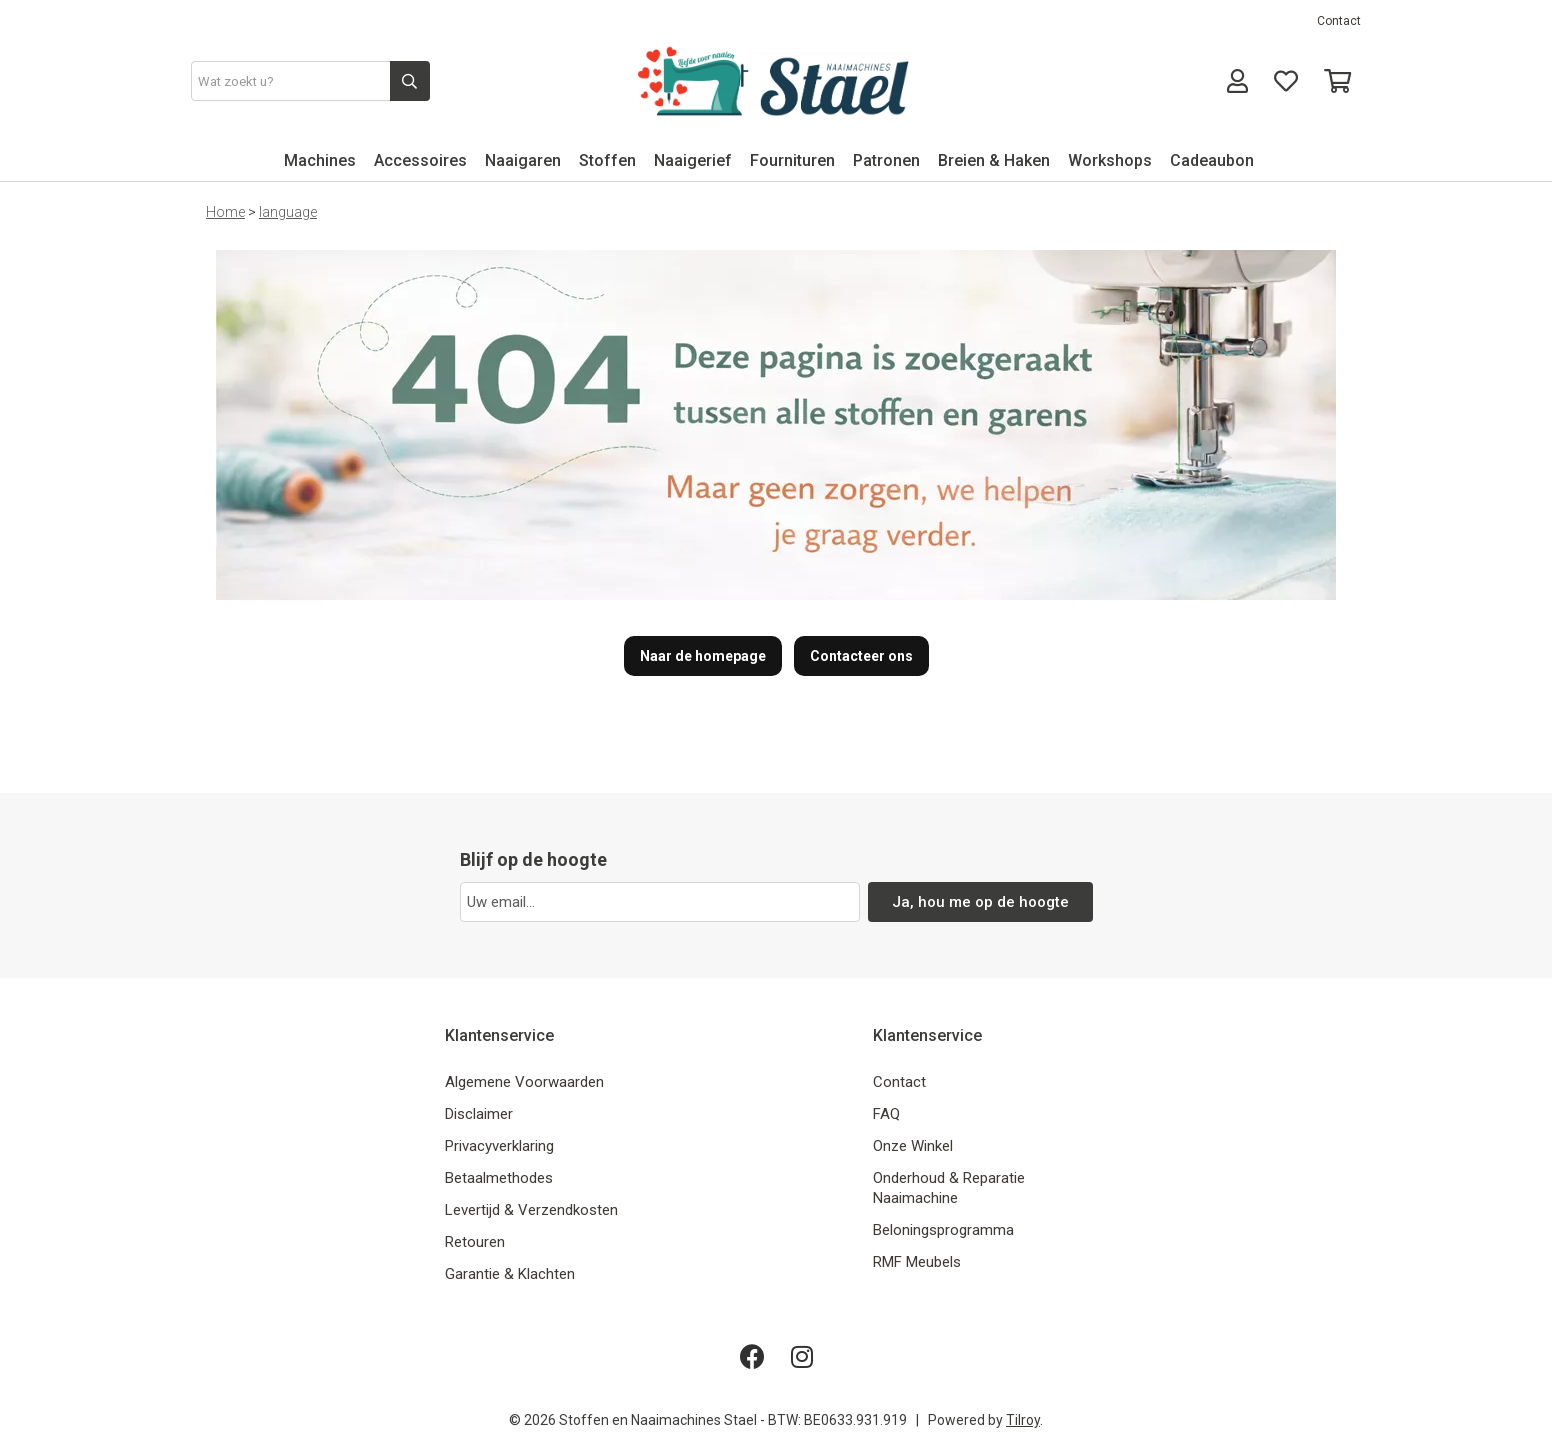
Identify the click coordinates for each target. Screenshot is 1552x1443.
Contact (1339, 21)
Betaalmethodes (499, 1178)
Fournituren (792, 160)
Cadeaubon (1212, 160)
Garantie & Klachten (510, 1274)
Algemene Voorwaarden (524, 1082)
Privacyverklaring (499, 1146)
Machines (320, 160)
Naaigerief (693, 160)
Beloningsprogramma (943, 1230)
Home (225, 212)
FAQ (886, 1114)
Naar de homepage (703, 656)
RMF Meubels (917, 1262)
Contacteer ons (861, 656)
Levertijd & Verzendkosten (531, 1210)
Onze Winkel (913, 1146)
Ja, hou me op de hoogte (980, 902)
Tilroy (1023, 1420)
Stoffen (607, 160)
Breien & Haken (994, 160)
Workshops (1110, 160)
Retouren (475, 1242)
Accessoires (420, 160)
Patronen (886, 160)
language (288, 212)
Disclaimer (479, 1114)
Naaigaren (523, 160)
